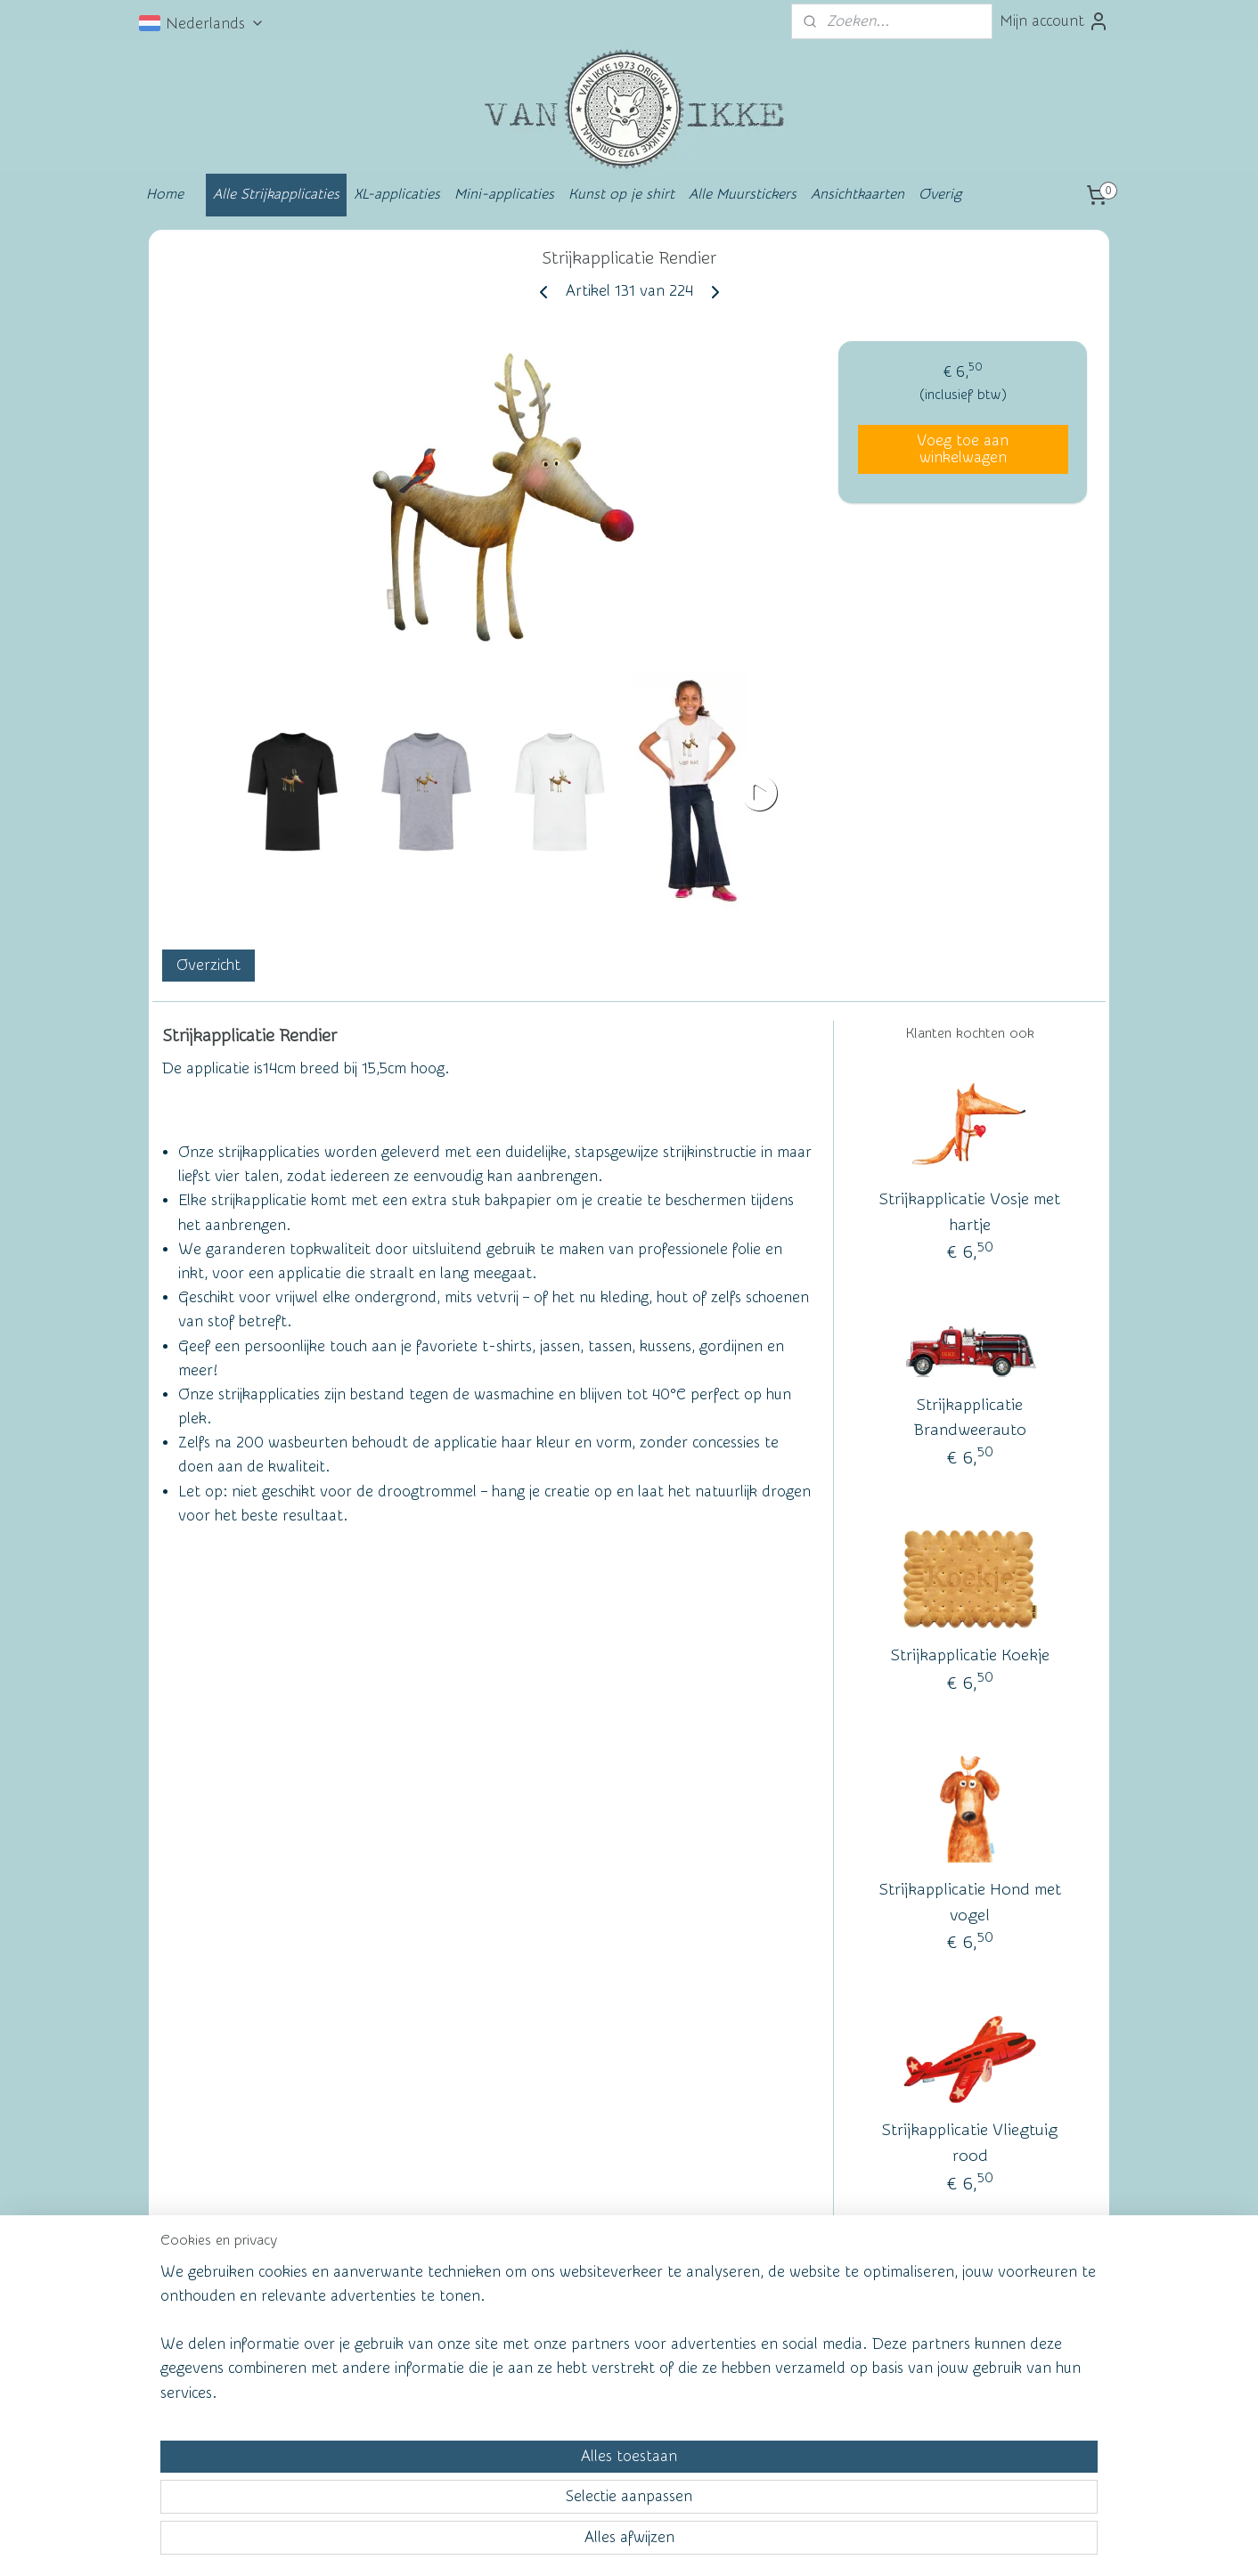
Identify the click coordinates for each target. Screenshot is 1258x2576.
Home (165, 194)
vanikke (966, 2330)
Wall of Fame (411, 2333)
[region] (511, 2492)
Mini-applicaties (504, 194)
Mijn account (1054, 21)
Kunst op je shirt (621, 194)
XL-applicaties (397, 194)
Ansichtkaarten (857, 194)
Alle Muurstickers (742, 194)
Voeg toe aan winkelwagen (963, 449)
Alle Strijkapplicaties (276, 194)
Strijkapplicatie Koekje (970, 1655)
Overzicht (208, 966)
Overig (940, 194)
